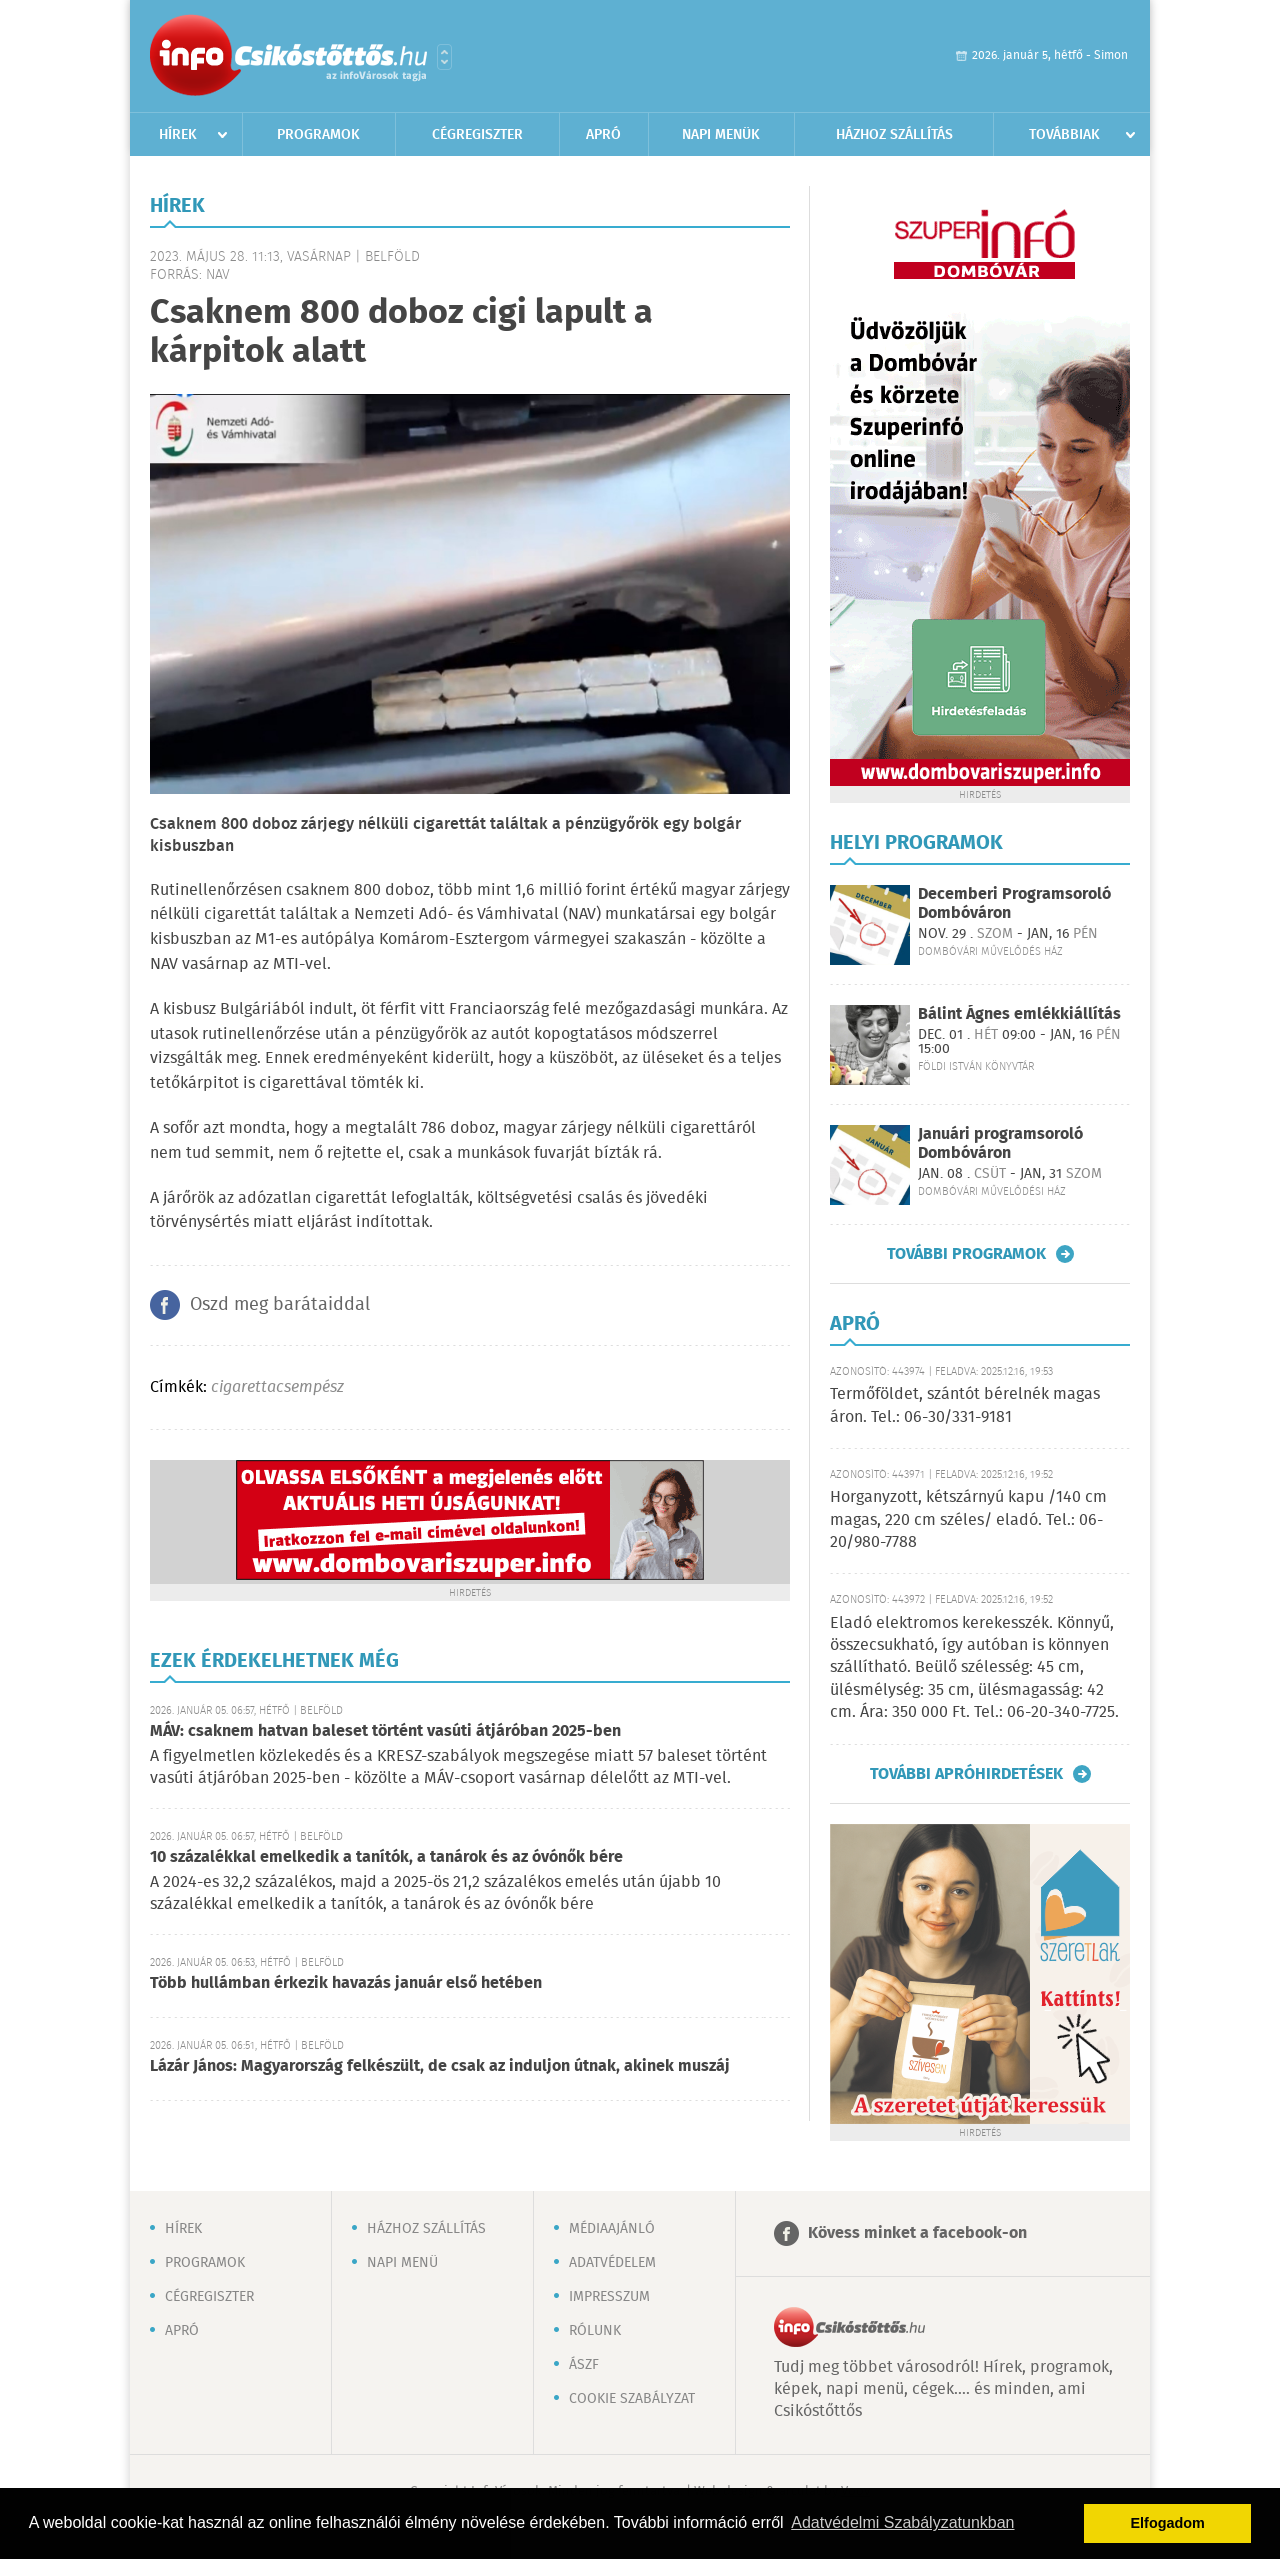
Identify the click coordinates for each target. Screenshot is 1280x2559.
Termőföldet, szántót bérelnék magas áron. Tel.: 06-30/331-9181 (965, 1405)
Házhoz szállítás (894, 135)
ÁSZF (584, 2365)
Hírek (178, 135)
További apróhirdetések (966, 1774)
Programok (318, 135)
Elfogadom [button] (1168, 2523)
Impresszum (609, 2297)
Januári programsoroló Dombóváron (1000, 1144)
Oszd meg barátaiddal (280, 1305)
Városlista (444, 57)
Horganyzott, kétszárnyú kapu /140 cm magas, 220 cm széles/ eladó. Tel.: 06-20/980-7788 (968, 1520)
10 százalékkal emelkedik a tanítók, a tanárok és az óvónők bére (386, 1857)
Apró (603, 135)
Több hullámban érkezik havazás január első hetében (346, 1983)
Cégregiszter (477, 135)
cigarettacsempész (277, 1387)
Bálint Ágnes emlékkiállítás (1019, 1014)
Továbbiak (1064, 135)
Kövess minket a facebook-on (917, 2233)
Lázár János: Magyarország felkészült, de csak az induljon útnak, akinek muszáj (440, 2066)
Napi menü (402, 2263)
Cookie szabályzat (632, 2399)
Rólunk (595, 2331)
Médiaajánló (612, 2229)
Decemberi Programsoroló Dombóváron (1014, 904)
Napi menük (721, 135)
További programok (966, 1254)
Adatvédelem (612, 2263)
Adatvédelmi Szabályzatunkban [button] (902, 2522)
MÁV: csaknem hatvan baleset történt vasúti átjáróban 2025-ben (385, 1731)
